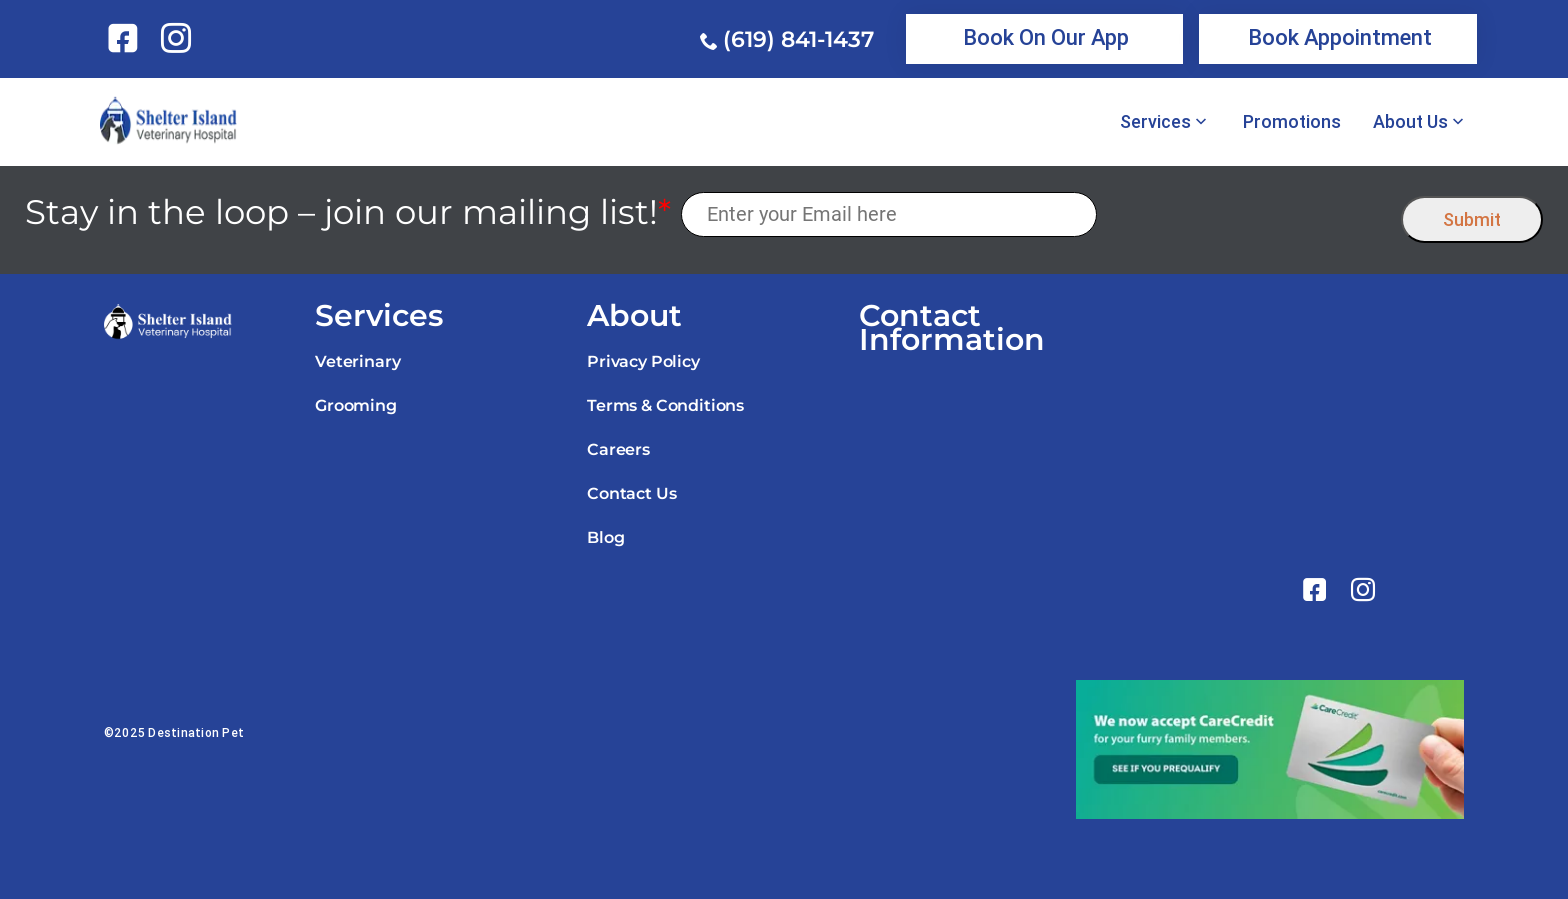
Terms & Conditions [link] (665, 405)
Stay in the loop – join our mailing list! (348, 212)
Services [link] (1155, 122)
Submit (1472, 219)
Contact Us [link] (631, 493)
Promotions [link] (1292, 122)
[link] (126, 38)
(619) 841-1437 (798, 39)
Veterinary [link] (357, 361)
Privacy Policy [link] (643, 361)
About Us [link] (1410, 122)
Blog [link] (605, 537)
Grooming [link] (356, 405)
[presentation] (1249, 214)
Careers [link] (618, 449)
